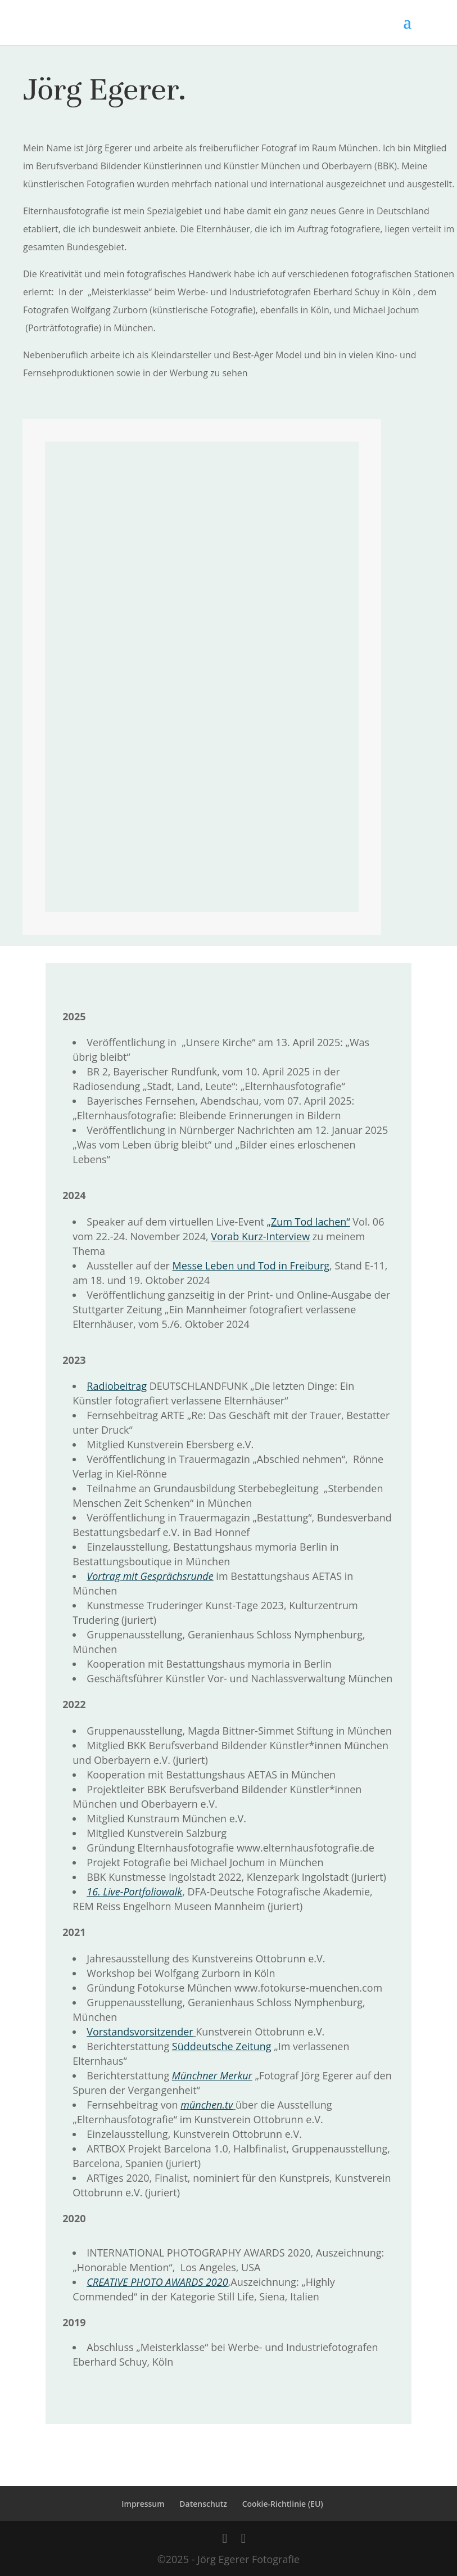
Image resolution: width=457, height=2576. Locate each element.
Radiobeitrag (117, 1386)
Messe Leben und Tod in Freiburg (251, 1265)
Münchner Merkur (212, 2075)
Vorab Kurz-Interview (260, 1236)
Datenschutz (203, 2503)
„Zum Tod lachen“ (308, 1221)
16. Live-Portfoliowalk (134, 1891)
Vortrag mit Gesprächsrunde (150, 1576)
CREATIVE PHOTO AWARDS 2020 (157, 2282)
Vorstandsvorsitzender (140, 2031)
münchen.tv (206, 2104)
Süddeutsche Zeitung (222, 2046)
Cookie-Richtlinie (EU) (282, 2503)
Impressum (142, 2503)
